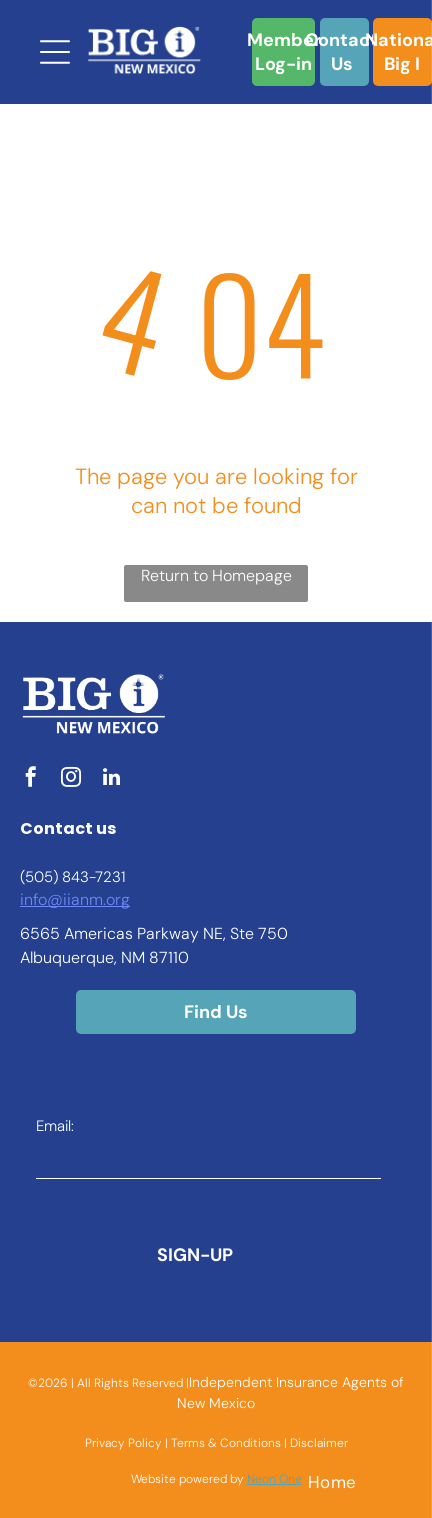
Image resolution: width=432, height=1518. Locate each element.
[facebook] (31, 779)
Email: (55, 1126)
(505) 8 (45, 877)
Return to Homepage (216, 575)
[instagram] (71, 779)
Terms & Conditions (226, 1443)
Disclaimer (319, 1443)
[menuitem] (332, 1481)
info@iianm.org (75, 899)
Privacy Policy (123, 1443)
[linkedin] (111, 779)
